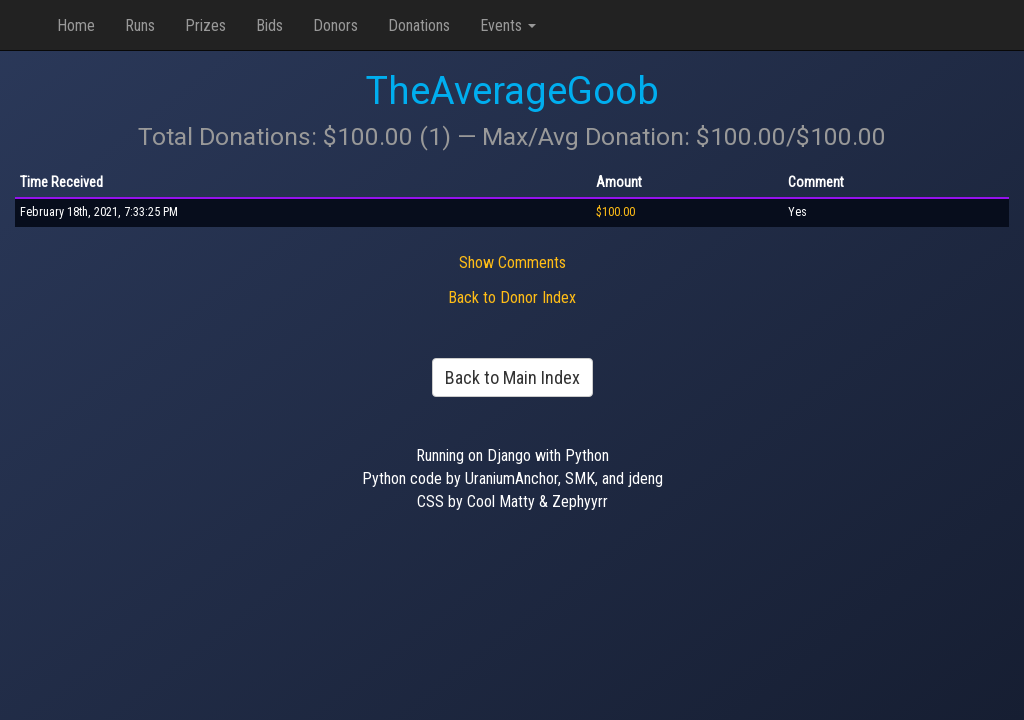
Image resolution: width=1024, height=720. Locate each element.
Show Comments (512, 262)
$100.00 (615, 212)
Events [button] (508, 25)
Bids (269, 25)
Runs (140, 25)
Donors (335, 25)
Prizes (205, 25)
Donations (419, 25)
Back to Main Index (512, 377)
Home (76, 25)
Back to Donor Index (512, 297)
